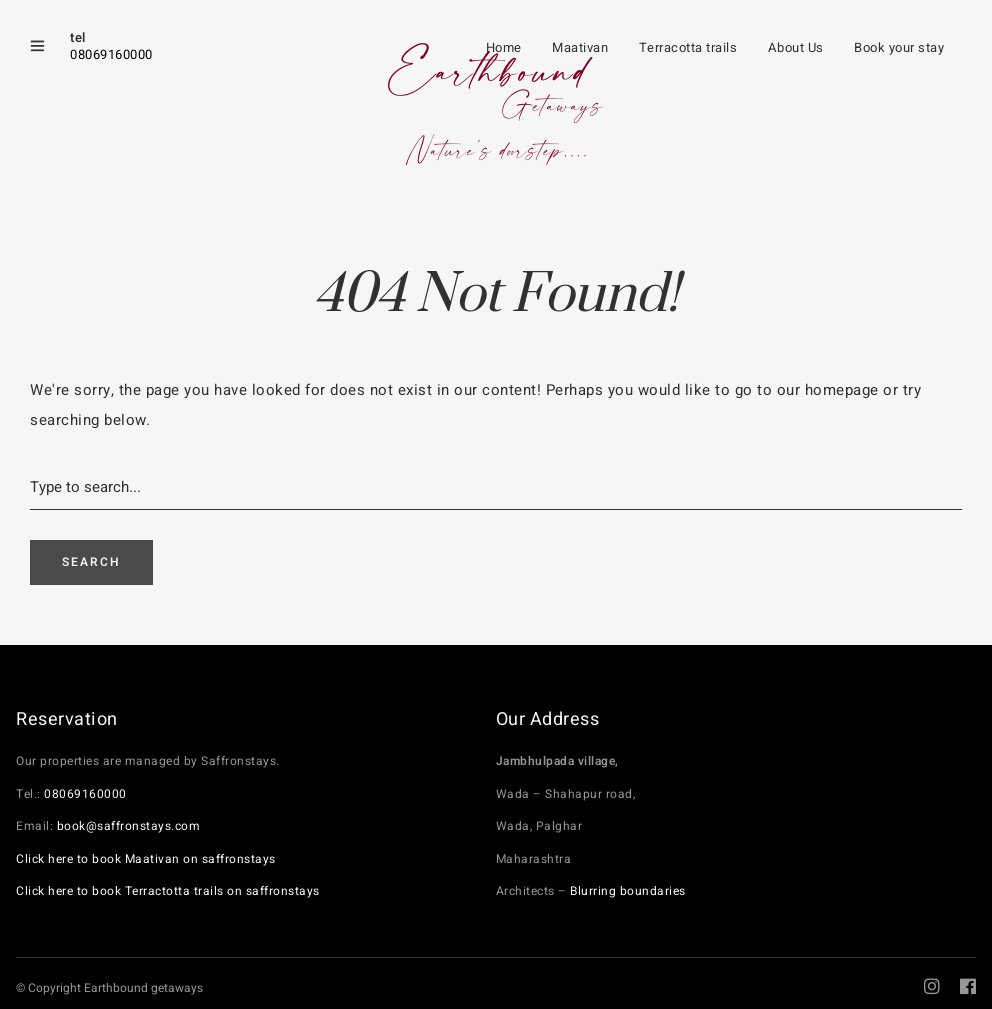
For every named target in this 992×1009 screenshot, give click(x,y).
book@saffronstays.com (129, 826)
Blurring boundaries (628, 891)
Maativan (580, 47)
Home (504, 47)
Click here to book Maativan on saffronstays (146, 859)
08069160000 (111, 54)
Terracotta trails (688, 47)
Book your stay (899, 47)
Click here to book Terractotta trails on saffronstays (168, 891)
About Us (796, 47)
